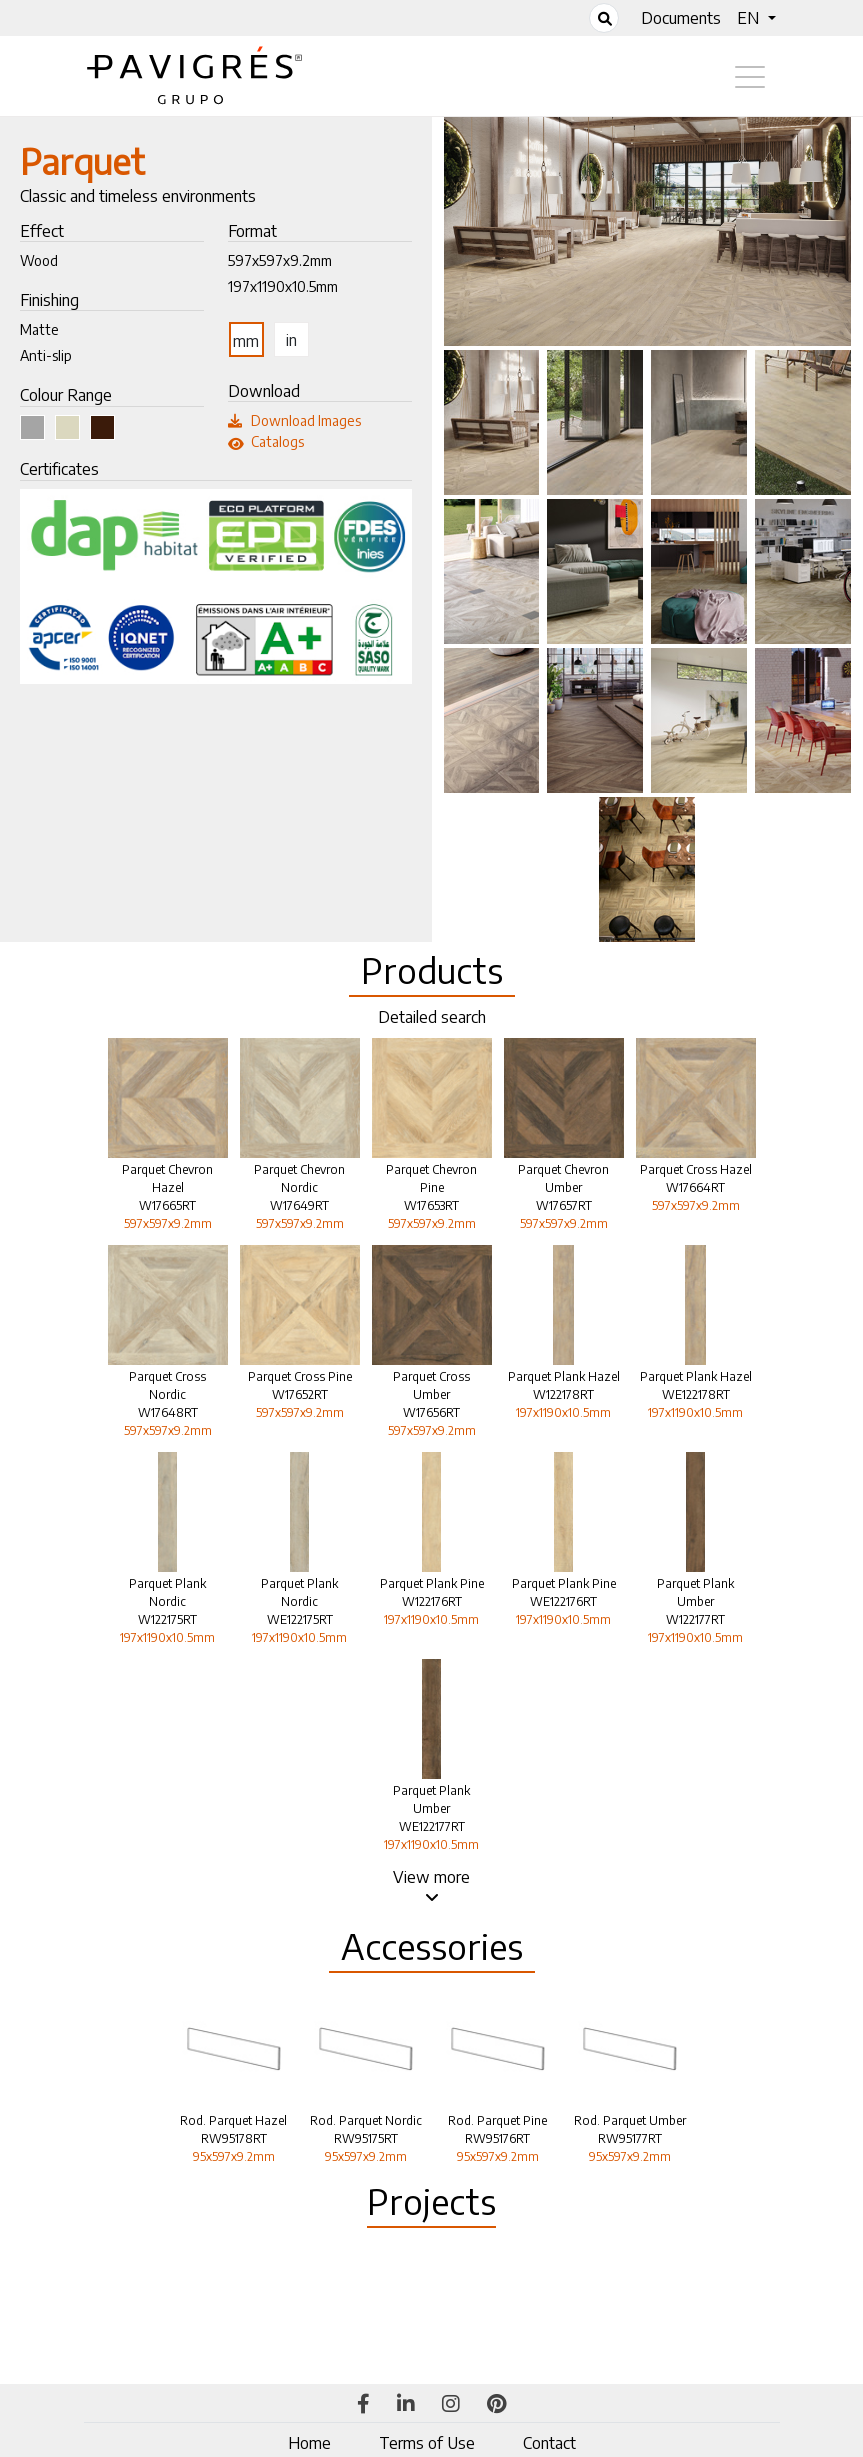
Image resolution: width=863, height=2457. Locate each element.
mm (246, 341)
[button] (756, 18)
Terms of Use (427, 2443)
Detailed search (432, 1017)
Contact (549, 2443)
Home (309, 2443)
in (291, 340)
